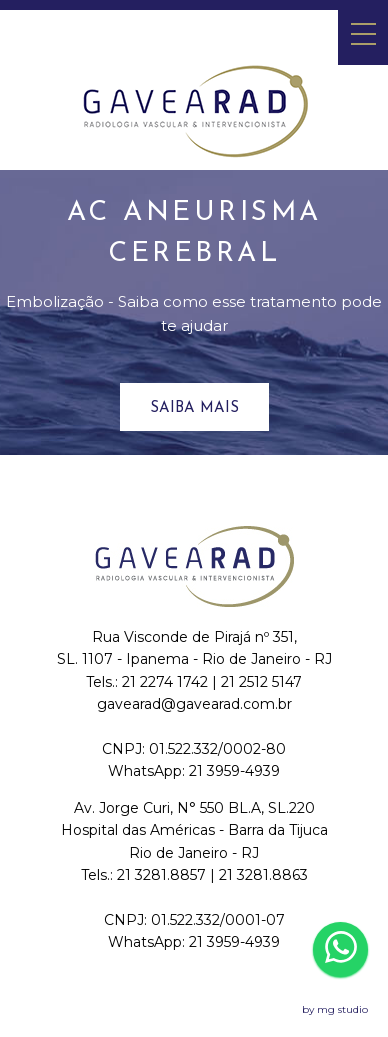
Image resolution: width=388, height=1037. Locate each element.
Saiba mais (194, 408)
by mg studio (335, 1009)
